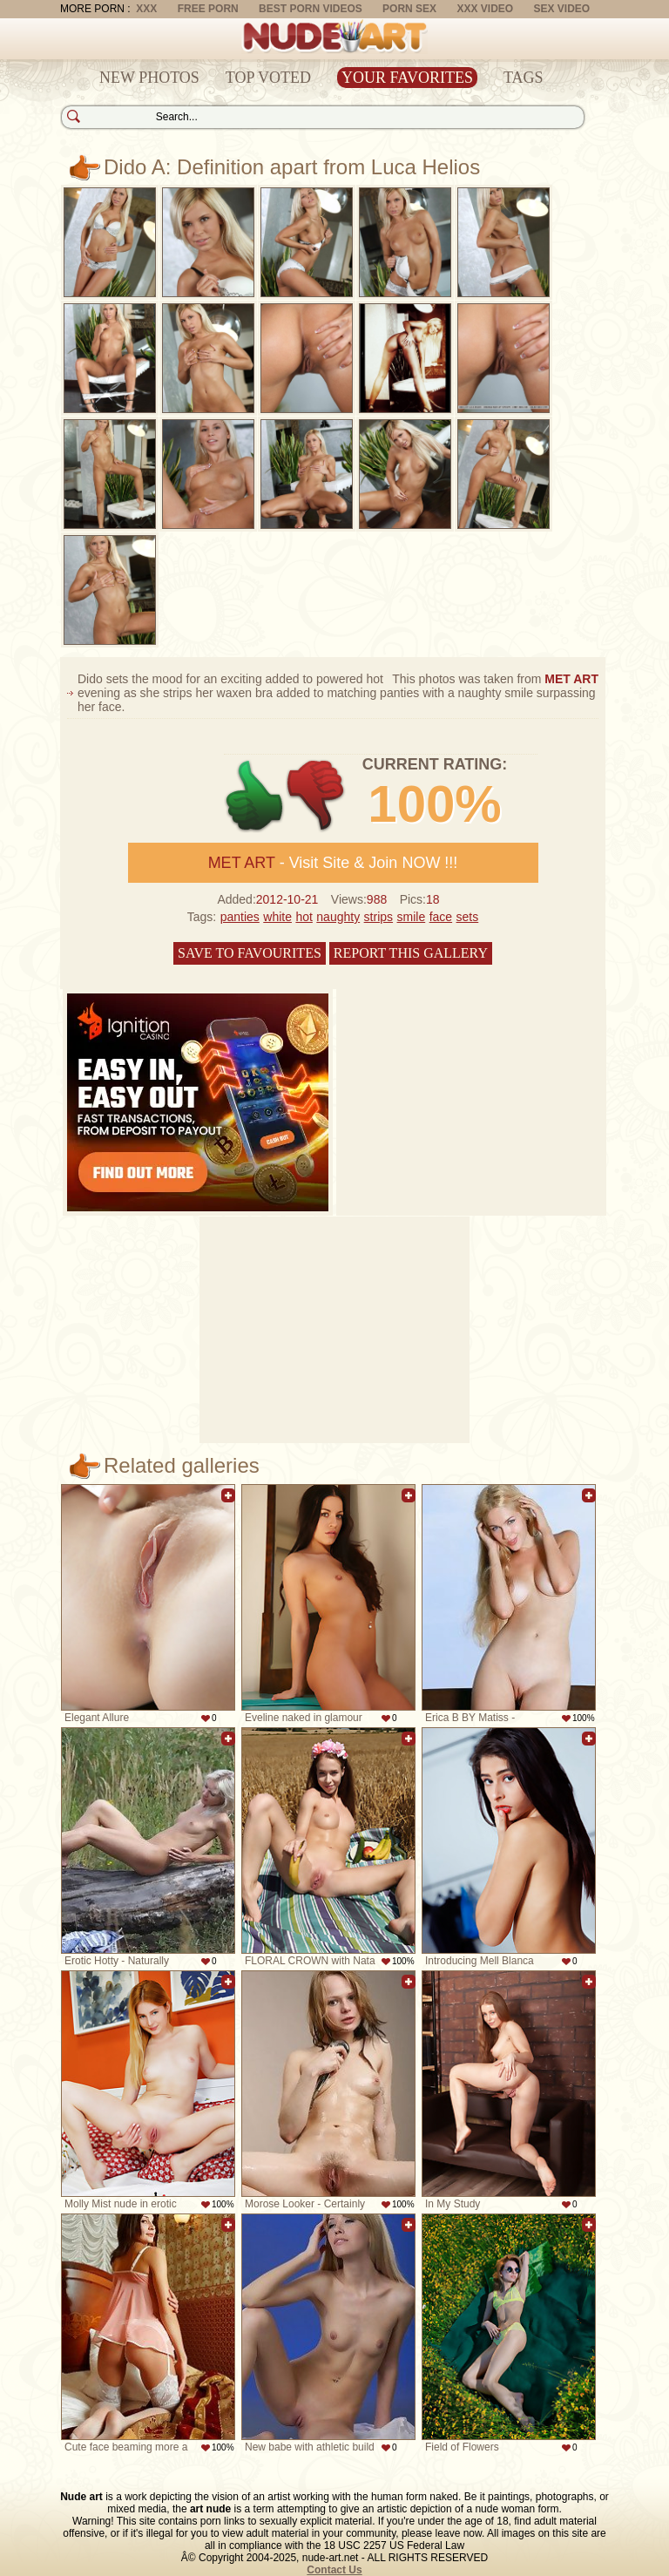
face (440, 917)
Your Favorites (407, 77)
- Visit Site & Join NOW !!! (333, 862)
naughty (338, 917)
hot (303, 917)
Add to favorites (228, 1495)
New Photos (149, 77)
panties (240, 917)
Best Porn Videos (310, 9)
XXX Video (484, 9)
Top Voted (268, 77)
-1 (317, 796)
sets (467, 917)
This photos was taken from (495, 679)
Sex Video (561, 9)
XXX (146, 9)
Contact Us (334, 2570)
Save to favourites (249, 953)
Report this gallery (411, 953)
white (277, 917)
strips (378, 917)
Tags (523, 77)
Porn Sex (409, 9)
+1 (255, 796)
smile (411, 917)
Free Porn (208, 9)
